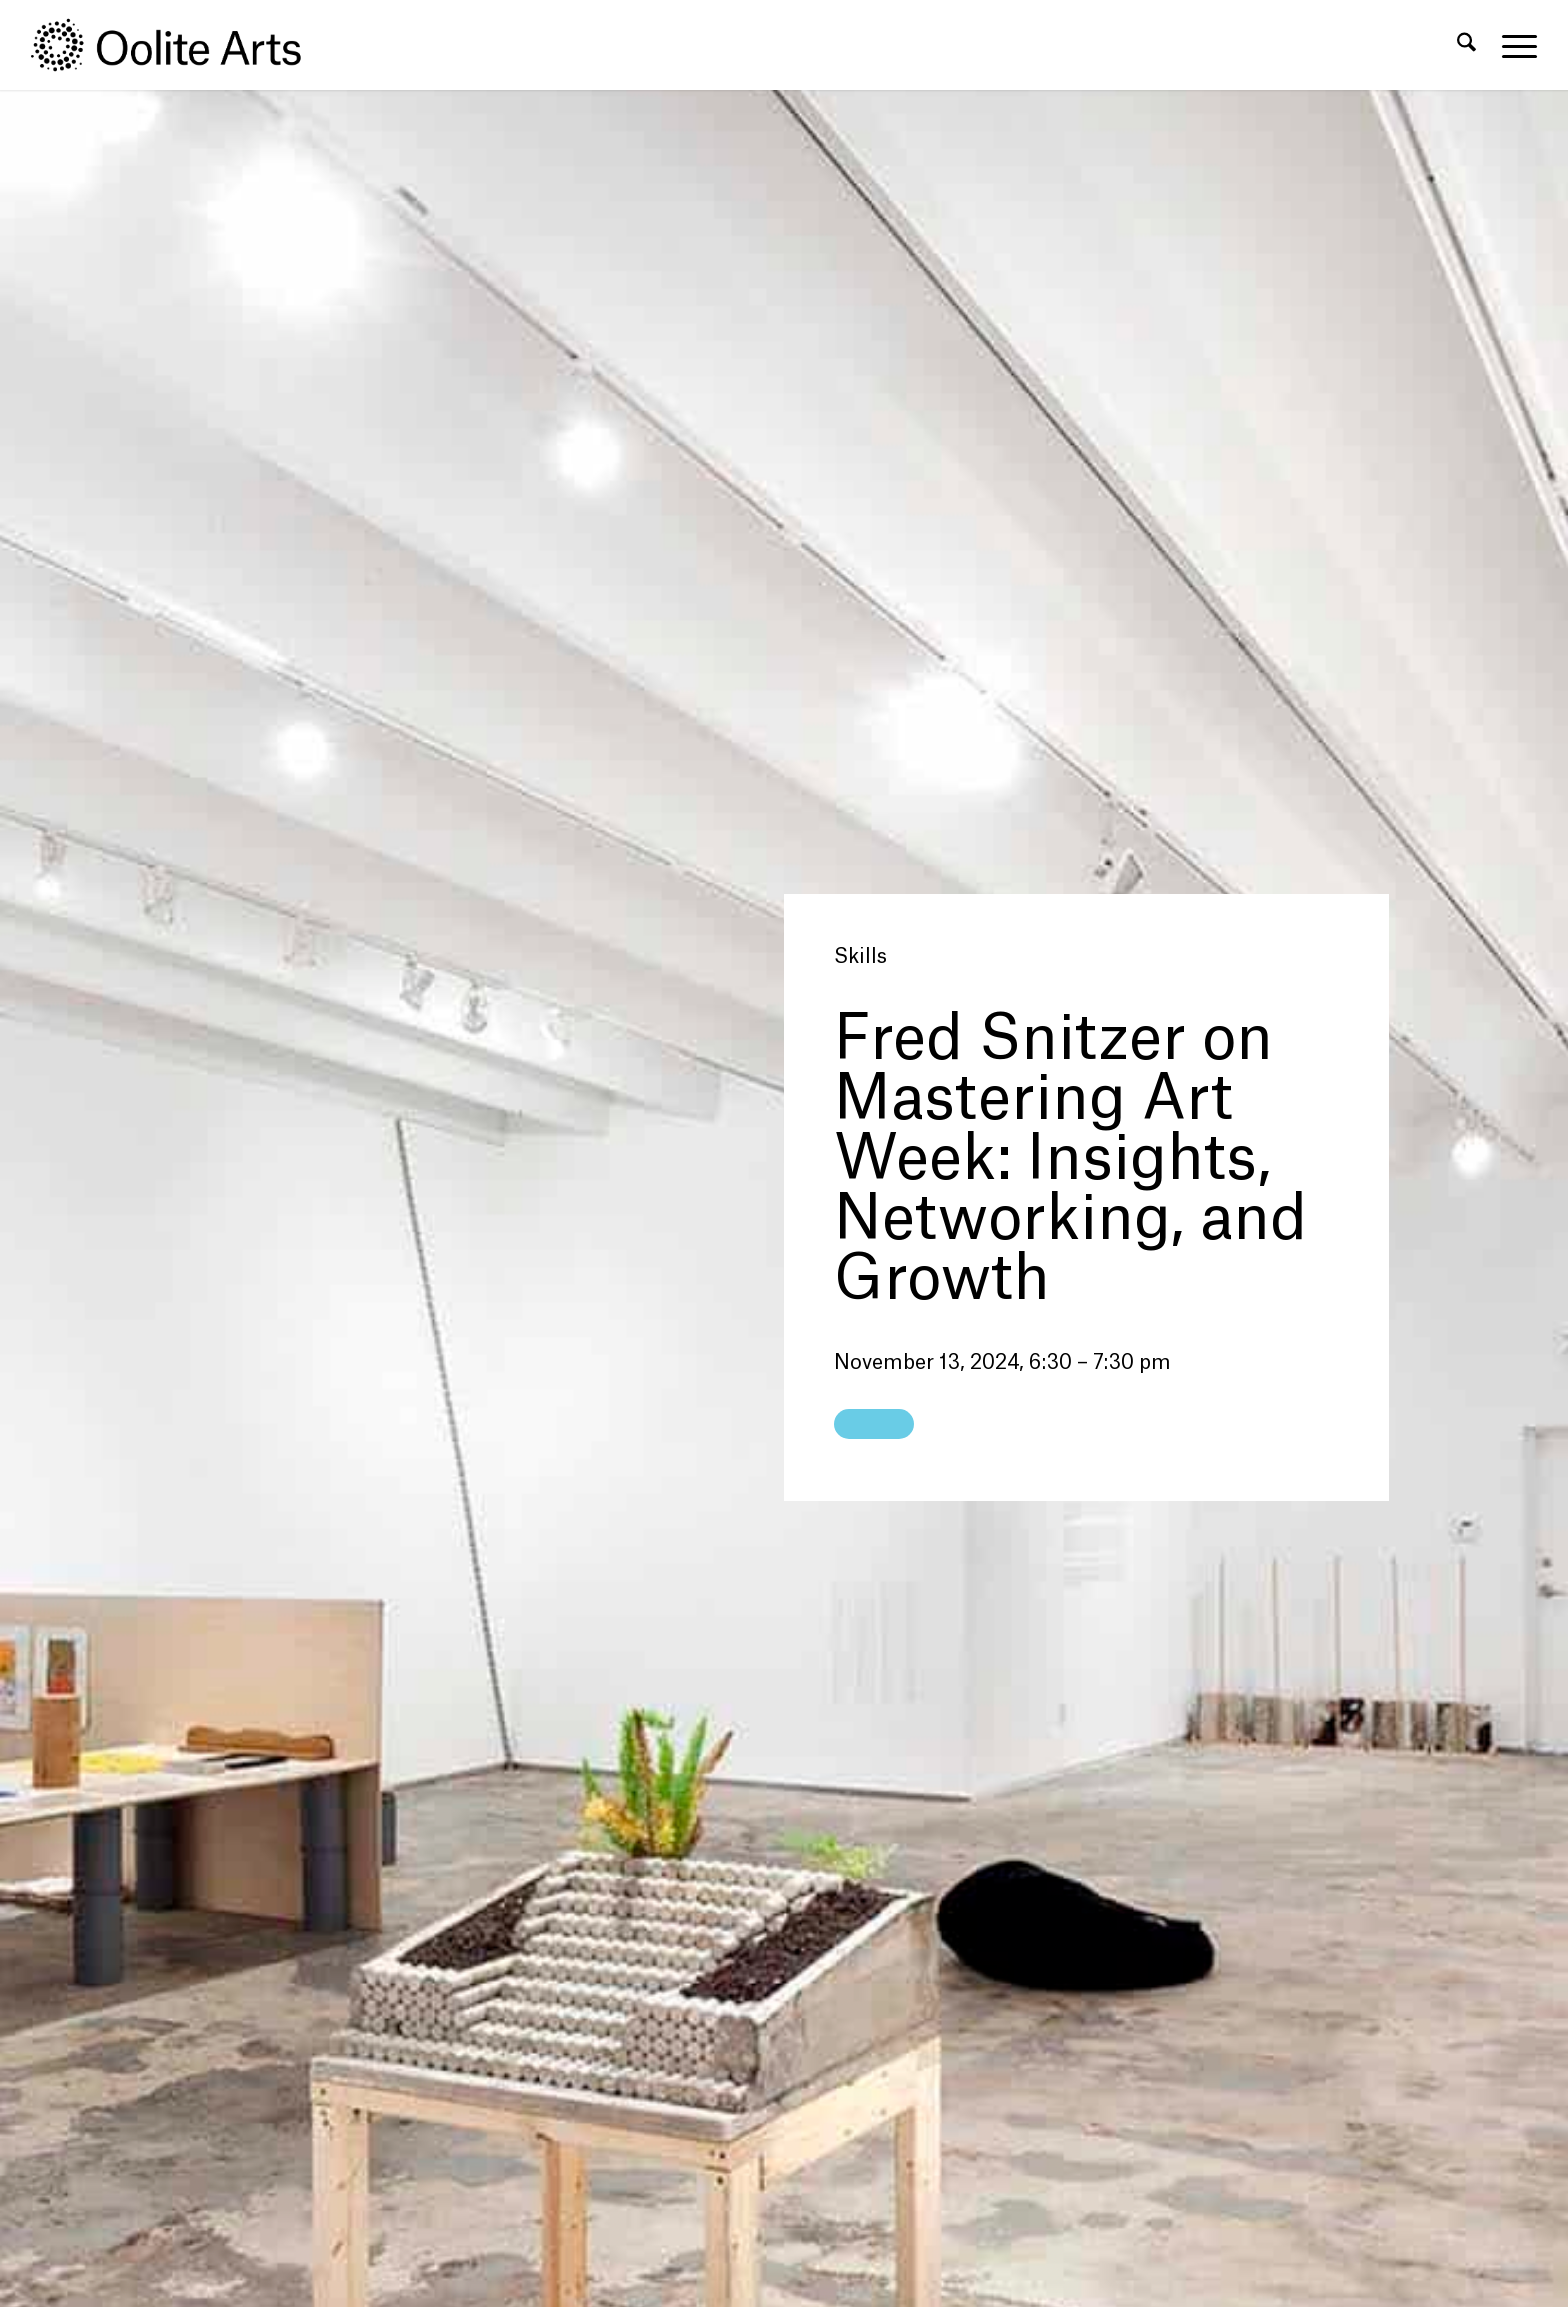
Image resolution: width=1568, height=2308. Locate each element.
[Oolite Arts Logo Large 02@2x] (177, 45)
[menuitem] (1466, 45)
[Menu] (1513, 45)
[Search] (1466, 45)
